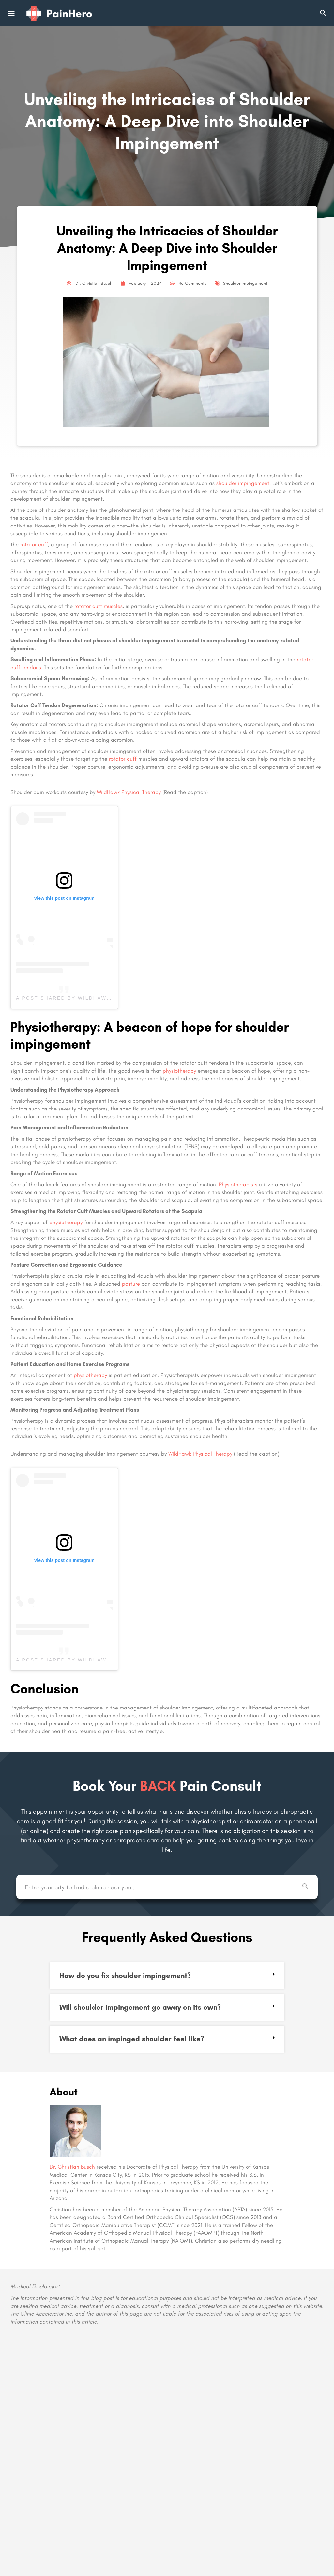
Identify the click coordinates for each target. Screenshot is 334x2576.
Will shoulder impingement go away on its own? (140, 2007)
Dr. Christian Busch (72, 2166)
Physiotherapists (238, 1184)
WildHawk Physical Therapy (129, 792)
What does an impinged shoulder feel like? (131, 2038)
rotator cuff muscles (98, 606)
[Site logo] (60, 13)
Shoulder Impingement (245, 283)
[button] (167, 1975)
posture (131, 1283)
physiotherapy (179, 1070)
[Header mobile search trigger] (323, 13)
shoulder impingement (242, 483)
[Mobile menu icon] (11, 13)
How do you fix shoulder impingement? (125, 1975)
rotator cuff (34, 544)
